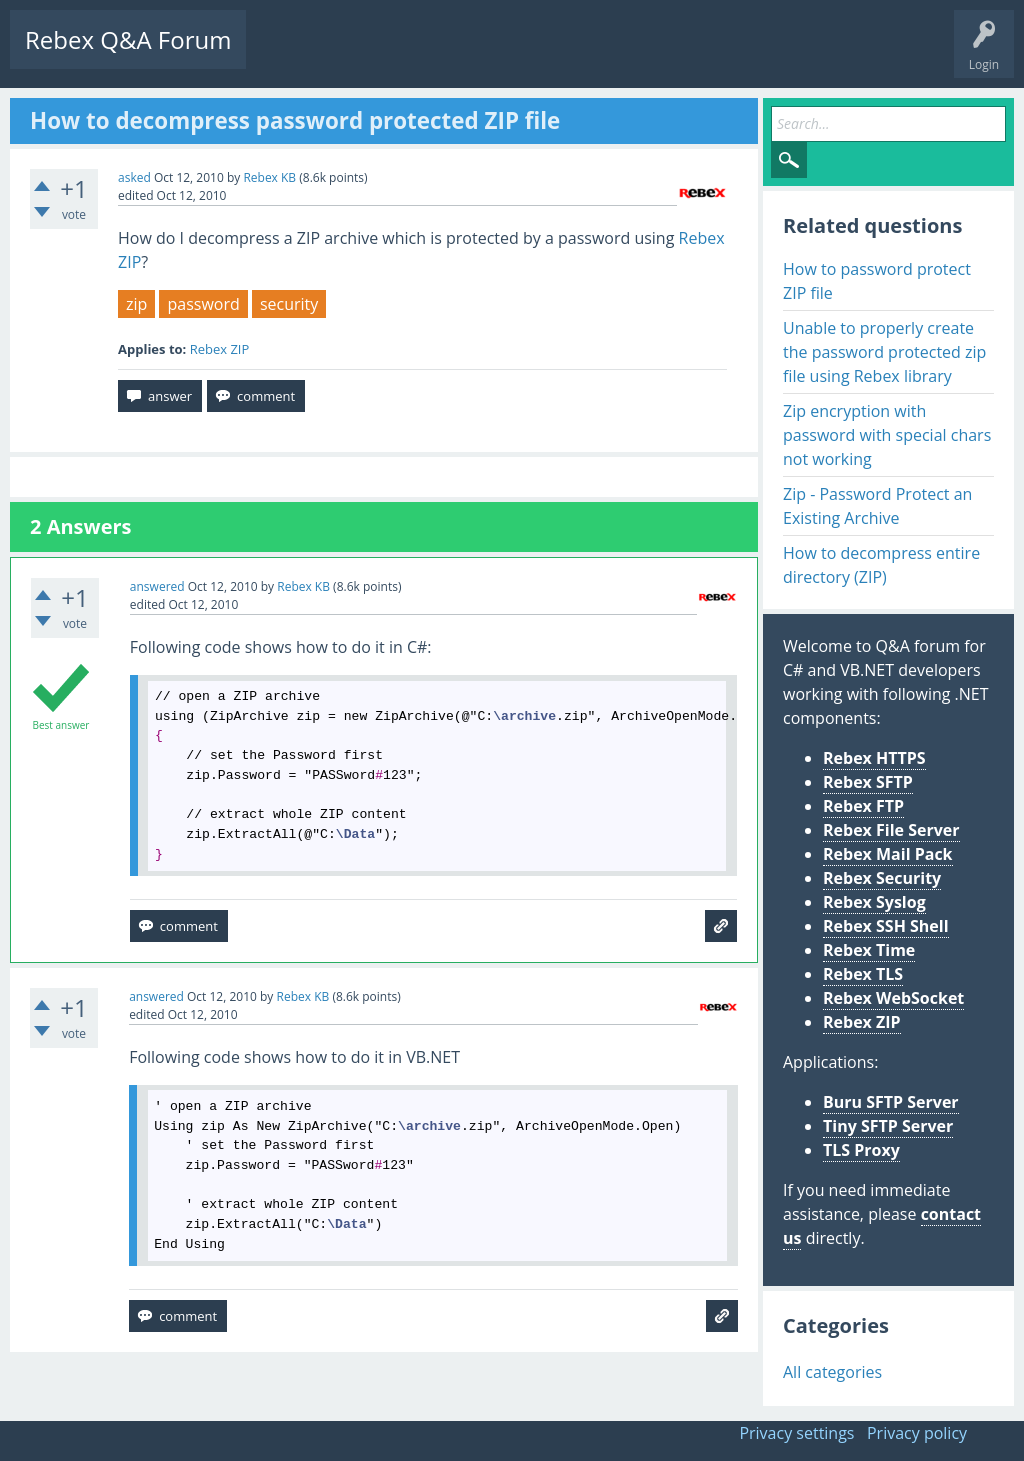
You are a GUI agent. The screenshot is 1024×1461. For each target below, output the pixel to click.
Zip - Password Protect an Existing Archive (877, 506)
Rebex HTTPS (874, 758)
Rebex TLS (863, 974)
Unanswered (376, 55)
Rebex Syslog (874, 902)
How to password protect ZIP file (877, 281)
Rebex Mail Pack (888, 854)
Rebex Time (869, 950)
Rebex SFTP (868, 782)
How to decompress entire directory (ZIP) (881, 565)
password (203, 304)
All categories (832, 1372)
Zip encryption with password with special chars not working (887, 435)
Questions (290, 55)
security (289, 304)
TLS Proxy (861, 1150)
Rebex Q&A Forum (128, 39)
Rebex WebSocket (893, 998)
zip (136, 304)
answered (157, 586)
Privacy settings (796, 1433)
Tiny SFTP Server (888, 1126)
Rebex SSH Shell (886, 926)
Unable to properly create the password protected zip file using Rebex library (884, 352)
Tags (455, 55)
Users (516, 55)
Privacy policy (917, 1433)
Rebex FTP (863, 806)
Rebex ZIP (220, 349)
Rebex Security (882, 878)
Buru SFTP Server (891, 1102)
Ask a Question (602, 55)
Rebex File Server (891, 830)
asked (134, 177)
